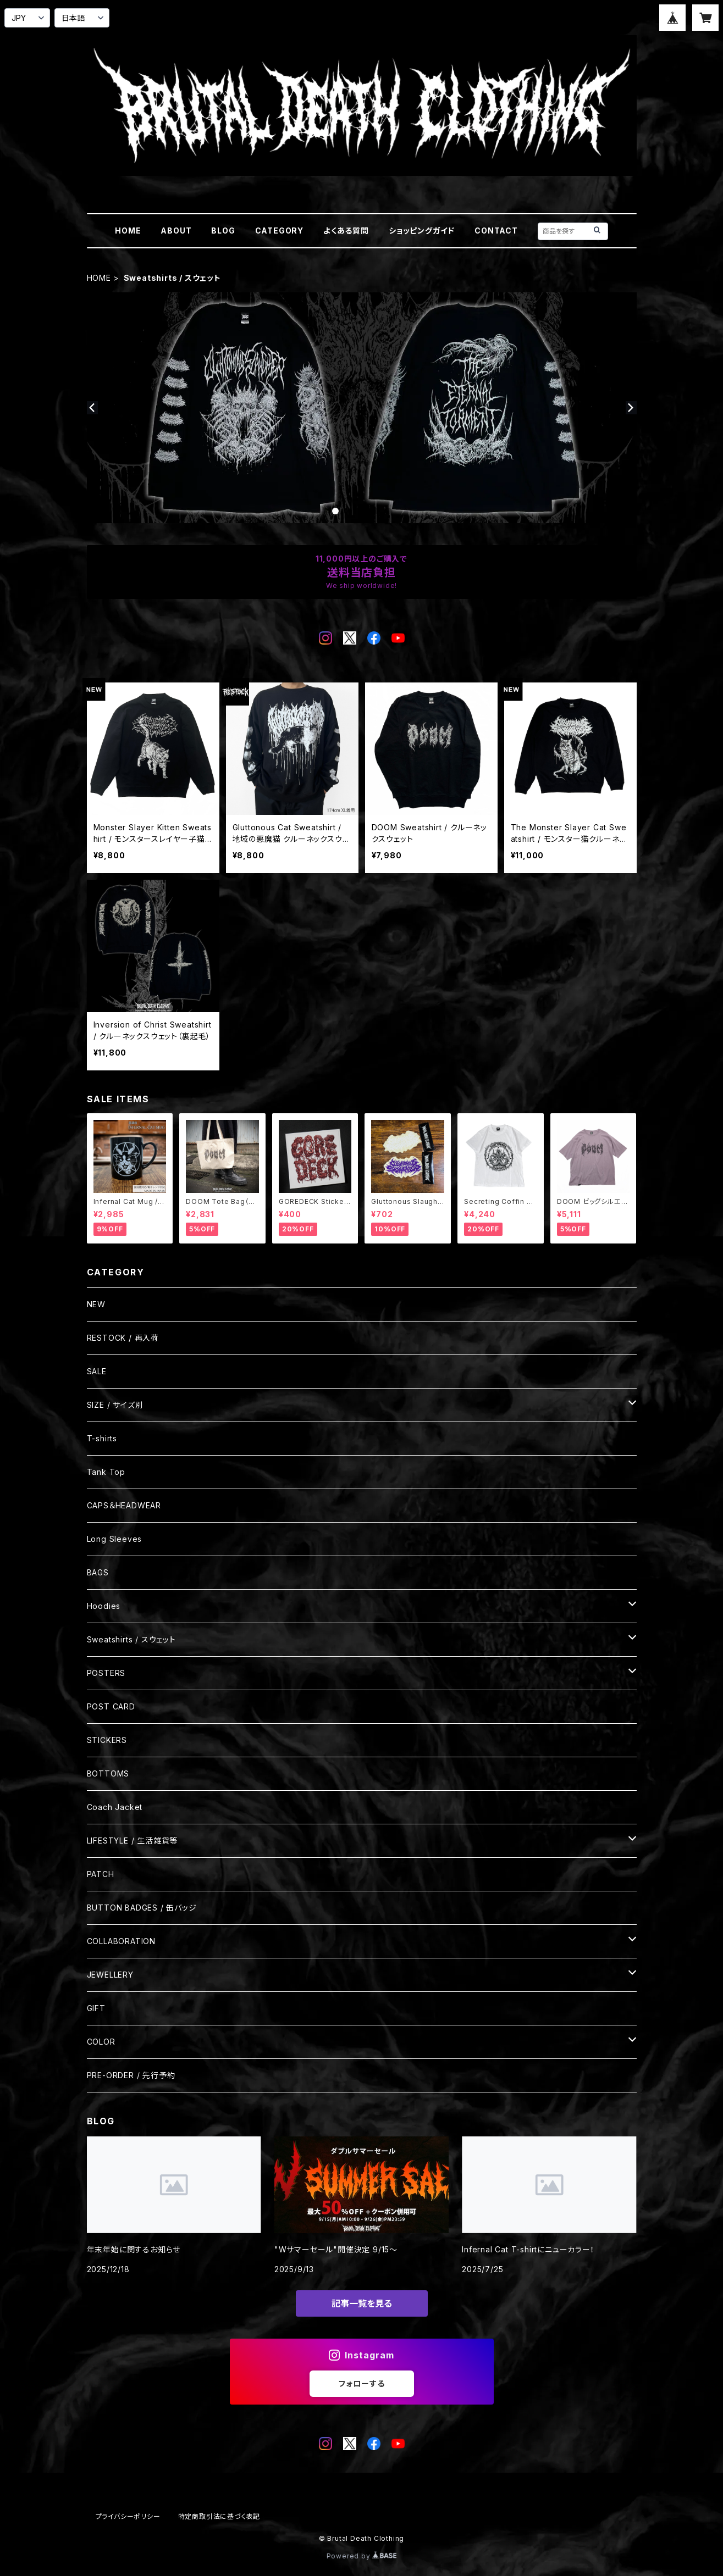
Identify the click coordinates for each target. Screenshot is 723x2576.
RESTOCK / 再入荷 (123, 1337)
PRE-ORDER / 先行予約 (131, 2075)
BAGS (98, 1572)
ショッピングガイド (422, 230)
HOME (128, 230)
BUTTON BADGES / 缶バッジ (142, 1907)
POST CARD (111, 1706)
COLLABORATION (121, 1941)
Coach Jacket (115, 1807)
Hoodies (104, 1606)
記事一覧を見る (362, 2303)
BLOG (223, 230)
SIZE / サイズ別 (115, 1404)
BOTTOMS (108, 1773)
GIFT (96, 2008)
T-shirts (102, 1438)
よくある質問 (346, 230)
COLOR (101, 2041)
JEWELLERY (110, 1974)
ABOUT (176, 230)
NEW (96, 1304)
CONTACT (496, 230)
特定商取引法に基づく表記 (219, 2516)
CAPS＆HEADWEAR (124, 1505)
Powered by (362, 2556)
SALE (97, 1371)
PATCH (100, 1874)
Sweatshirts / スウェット (131, 1639)
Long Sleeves (114, 1539)
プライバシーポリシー (128, 2516)
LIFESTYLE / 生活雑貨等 (132, 1840)
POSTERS (106, 1673)
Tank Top (106, 1471)
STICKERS (107, 1740)
